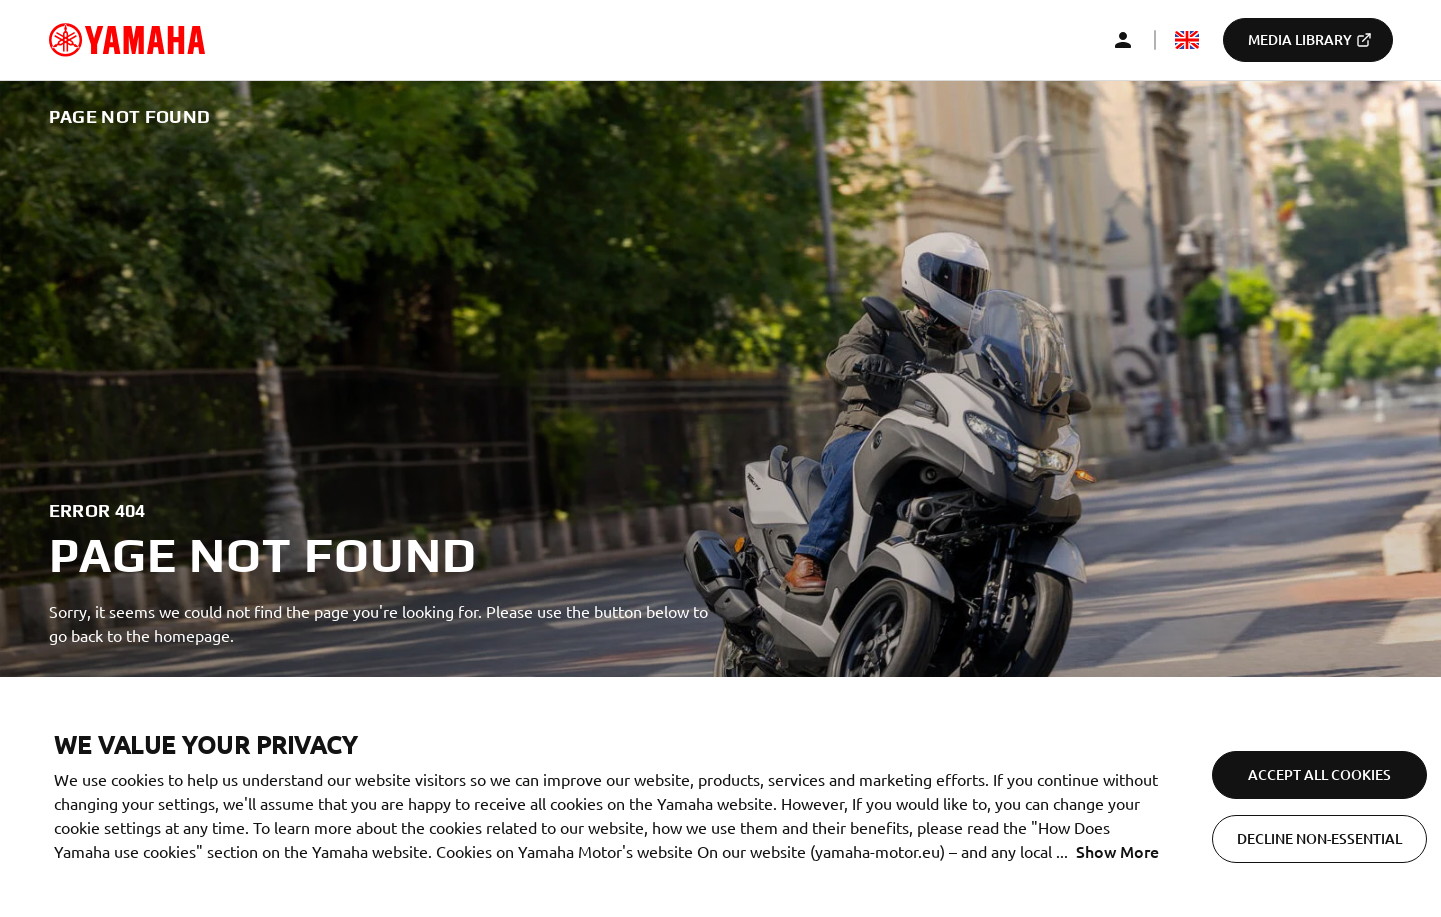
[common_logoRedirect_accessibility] (127, 40)
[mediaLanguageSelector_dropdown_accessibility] (1187, 40)
